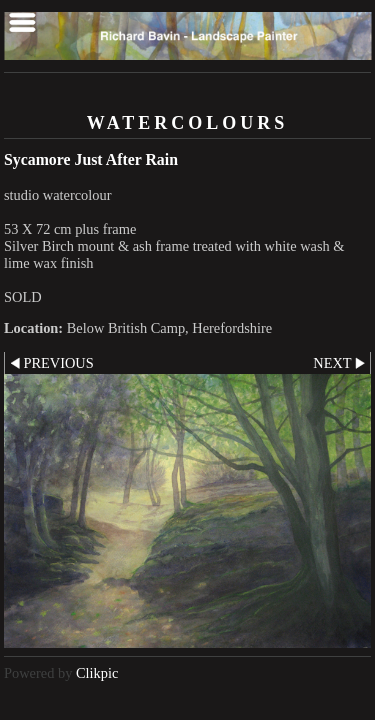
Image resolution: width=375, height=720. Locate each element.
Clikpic (97, 673)
